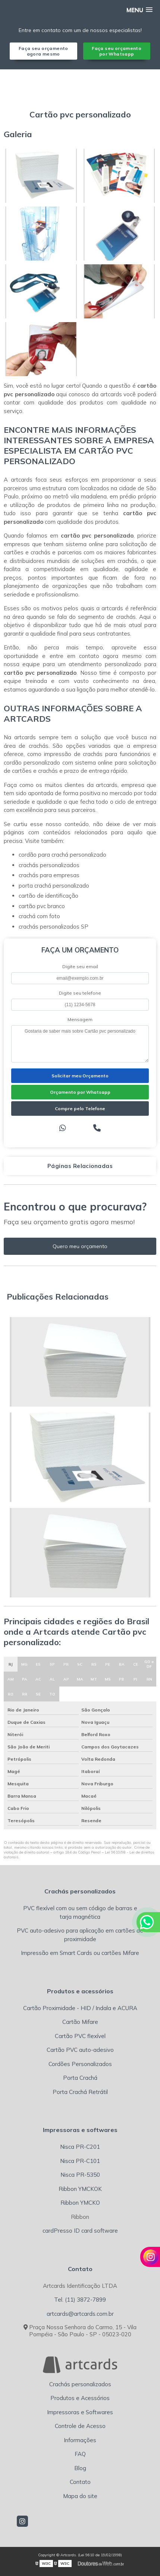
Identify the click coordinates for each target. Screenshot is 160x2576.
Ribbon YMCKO (80, 2202)
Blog (80, 2468)
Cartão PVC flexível (80, 2036)
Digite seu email (80, 966)
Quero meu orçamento (80, 1246)
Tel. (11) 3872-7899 (80, 2299)
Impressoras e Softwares (80, 2412)
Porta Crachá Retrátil (80, 2091)
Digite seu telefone (80, 993)
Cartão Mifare (80, 2021)
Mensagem (80, 1019)
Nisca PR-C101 (80, 2160)
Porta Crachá (80, 2077)
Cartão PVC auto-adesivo (80, 2049)
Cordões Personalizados (80, 2064)
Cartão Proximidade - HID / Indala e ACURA (80, 2008)
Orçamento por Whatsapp (80, 1092)
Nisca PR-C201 (80, 2146)
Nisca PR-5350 (80, 2174)
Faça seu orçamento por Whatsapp (116, 51)
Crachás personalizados (80, 2384)
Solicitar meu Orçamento (80, 1075)
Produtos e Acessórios (80, 2398)
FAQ (80, 2453)
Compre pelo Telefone (80, 1108)
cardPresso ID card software (80, 2230)
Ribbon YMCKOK (80, 2188)
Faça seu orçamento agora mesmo (43, 51)
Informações (80, 2440)
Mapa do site (80, 2496)
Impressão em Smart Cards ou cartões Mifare (80, 1952)
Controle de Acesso (80, 2425)
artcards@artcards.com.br (80, 2313)
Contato (80, 2481)
